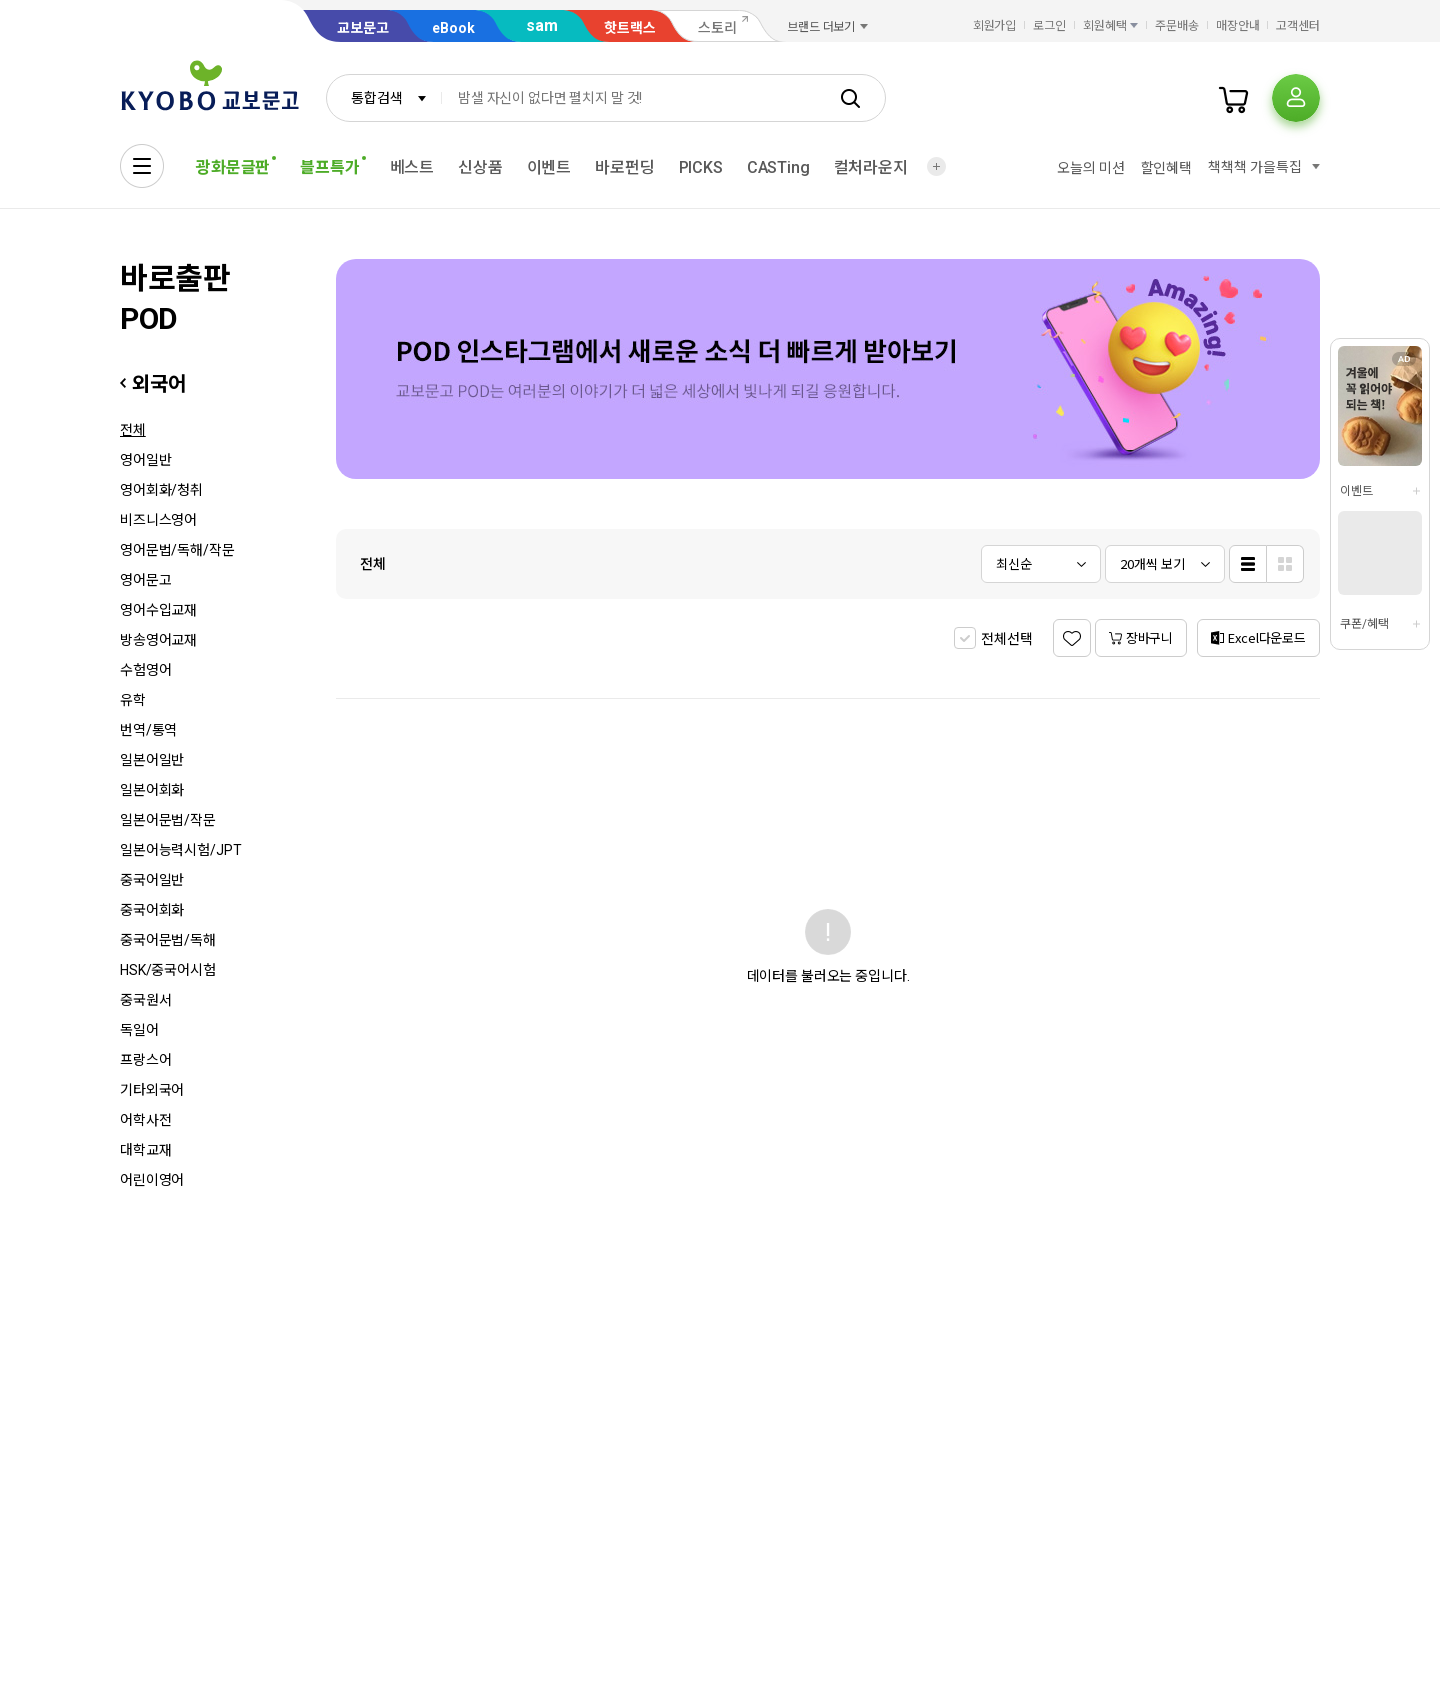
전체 (133, 430)
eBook (453, 28)
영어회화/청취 (161, 490)
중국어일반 (152, 880)
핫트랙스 (630, 28)
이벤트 (549, 167)
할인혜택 (1166, 168)
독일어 (139, 1030)
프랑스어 (145, 1060)
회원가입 (995, 26)
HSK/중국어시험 (168, 970)
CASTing (778, 167)
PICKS (701, 167)
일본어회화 (152, 790)
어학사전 (145, 1120)
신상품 (480, 167)
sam (542, 25)
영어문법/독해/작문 (177, 550)
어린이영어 (152, 1180)
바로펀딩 (624, 167)
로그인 (1049, 26)
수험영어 (145, 670)
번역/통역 (148, 730)
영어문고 (145, 580)
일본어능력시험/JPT (180, 850)
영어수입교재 (158, 610)
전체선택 (1006, 639)
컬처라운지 (871, 167)
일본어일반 (152, 760)
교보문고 (363, 28)
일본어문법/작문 (168, 820)
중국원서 (145, 1000)
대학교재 (145, 1150)
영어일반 (145, 460)
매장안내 (1238, 26)
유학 (133, 700)
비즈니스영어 (158, 520)
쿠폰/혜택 (1364, 624)
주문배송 (1177, 26)
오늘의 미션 (1090, 168)
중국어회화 (152, 910)
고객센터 (1298, 26)
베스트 (412, 167)
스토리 (717, 28)
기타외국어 (152, 1090)
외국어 (158, 384)
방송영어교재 (158, 640)
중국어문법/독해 (168, 940)
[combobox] (384, 98)
